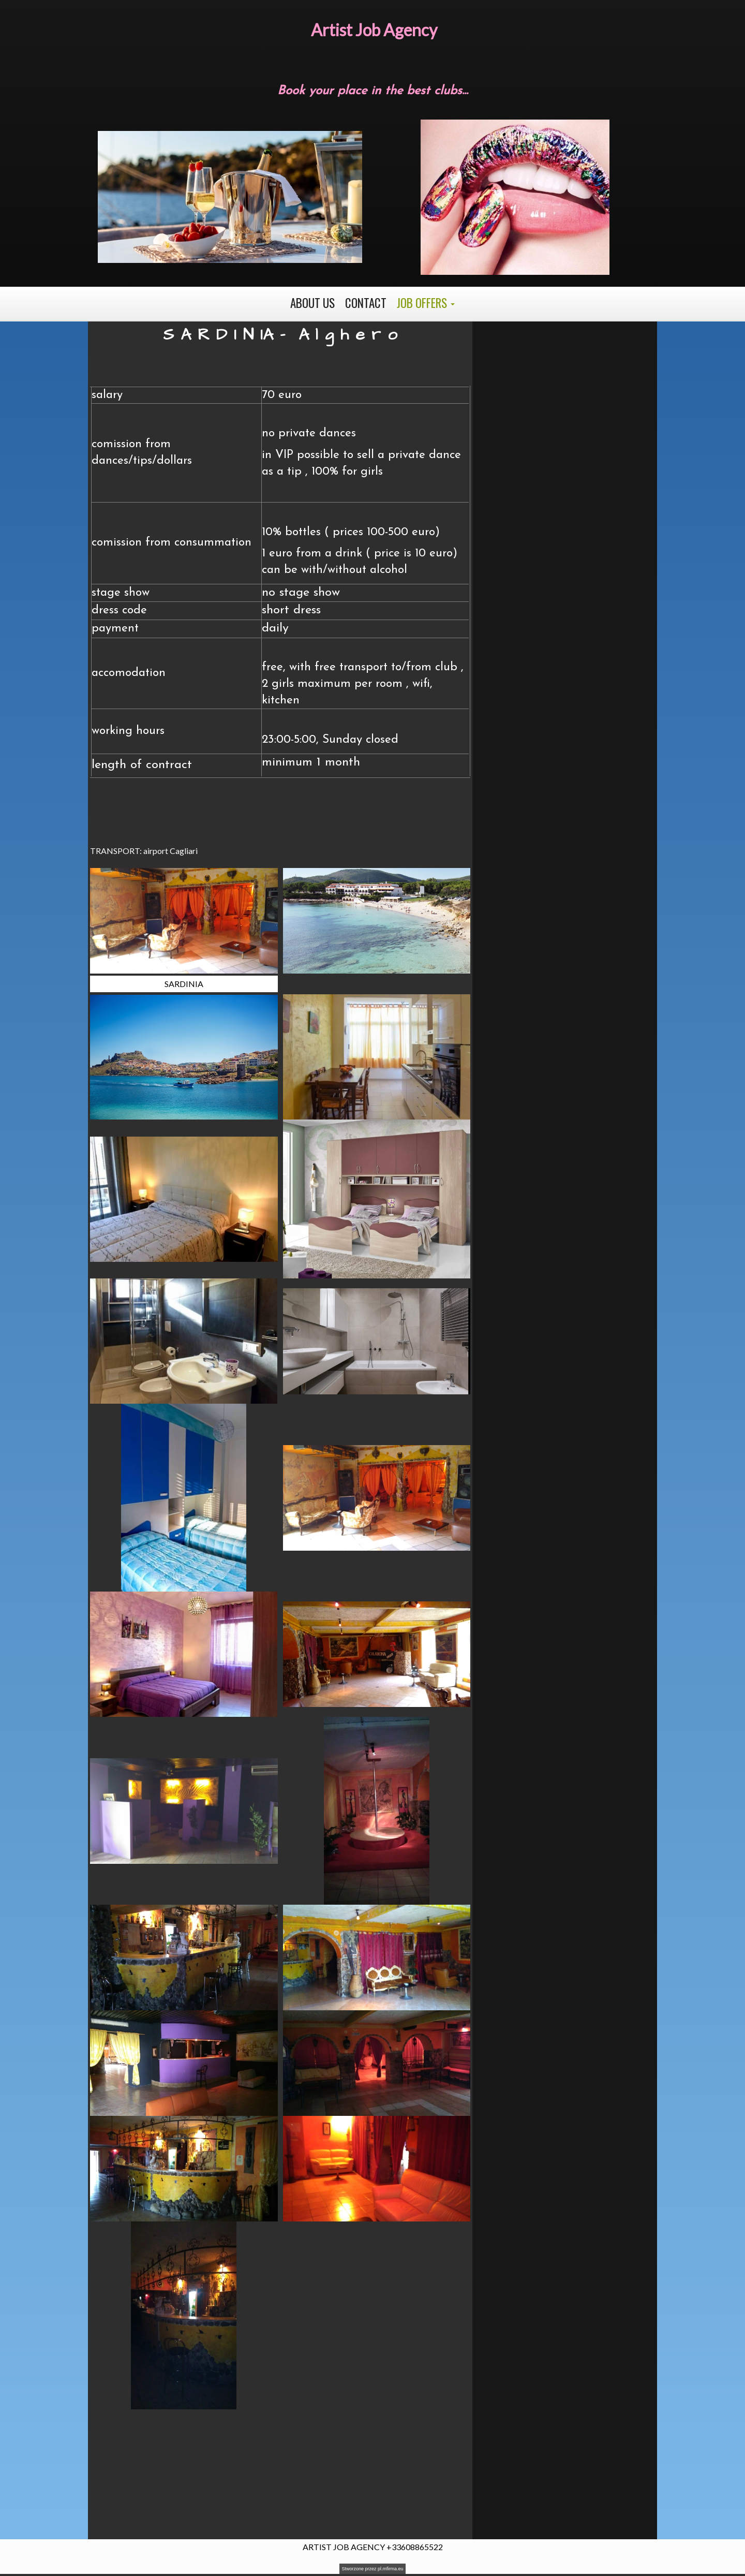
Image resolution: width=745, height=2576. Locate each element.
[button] (426, 303)
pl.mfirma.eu (391, 2568)
